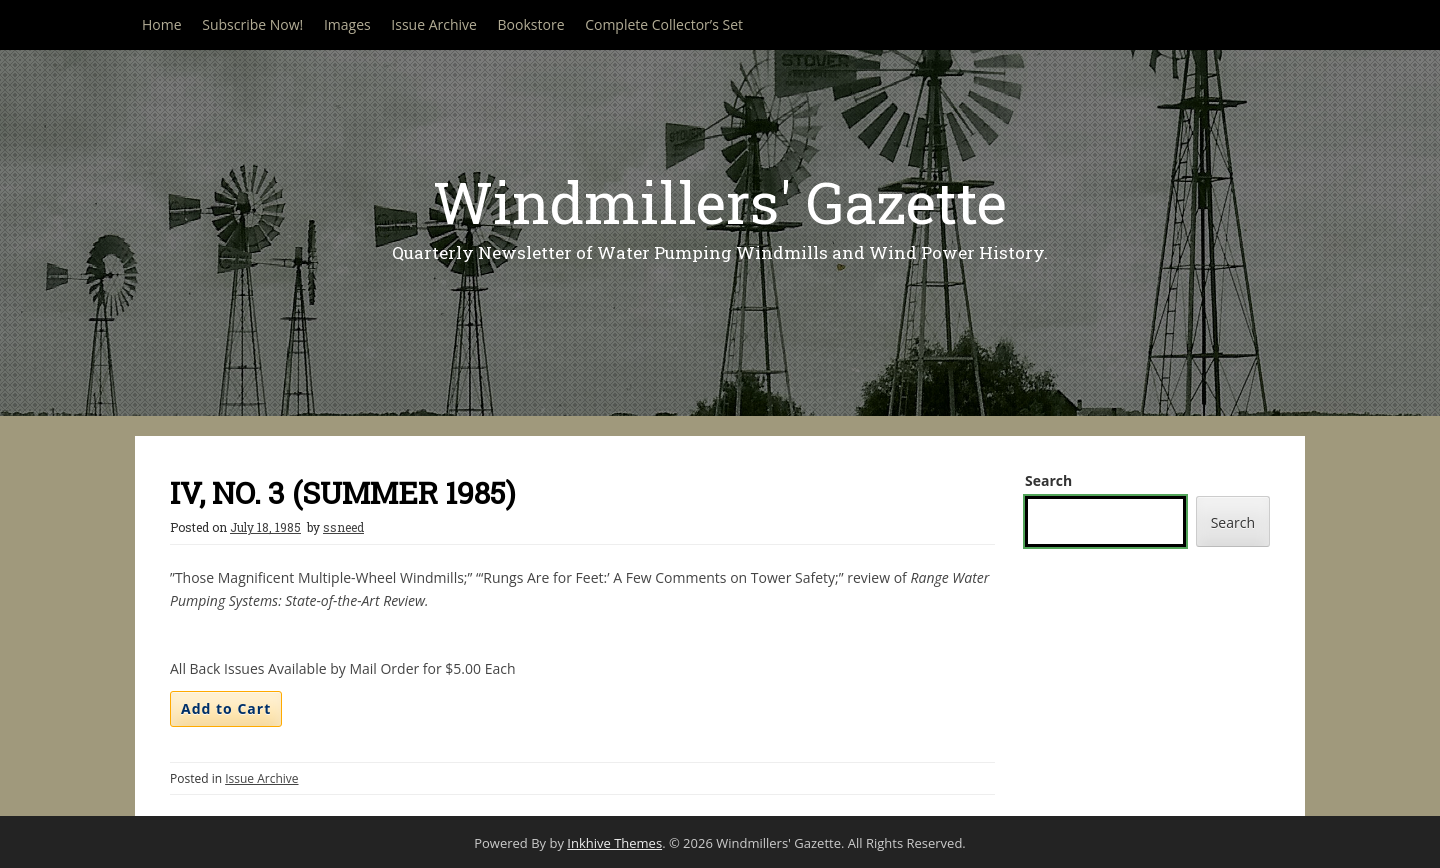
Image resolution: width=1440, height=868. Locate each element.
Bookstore (531, 24)
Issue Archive (434, 24)
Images (347, 24)
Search (1048, 480)
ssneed (343, 527)
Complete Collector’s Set (664, 24)
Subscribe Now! (252, 24)
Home (162, 24)
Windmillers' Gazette (720, 201)
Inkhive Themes (614, 843)
